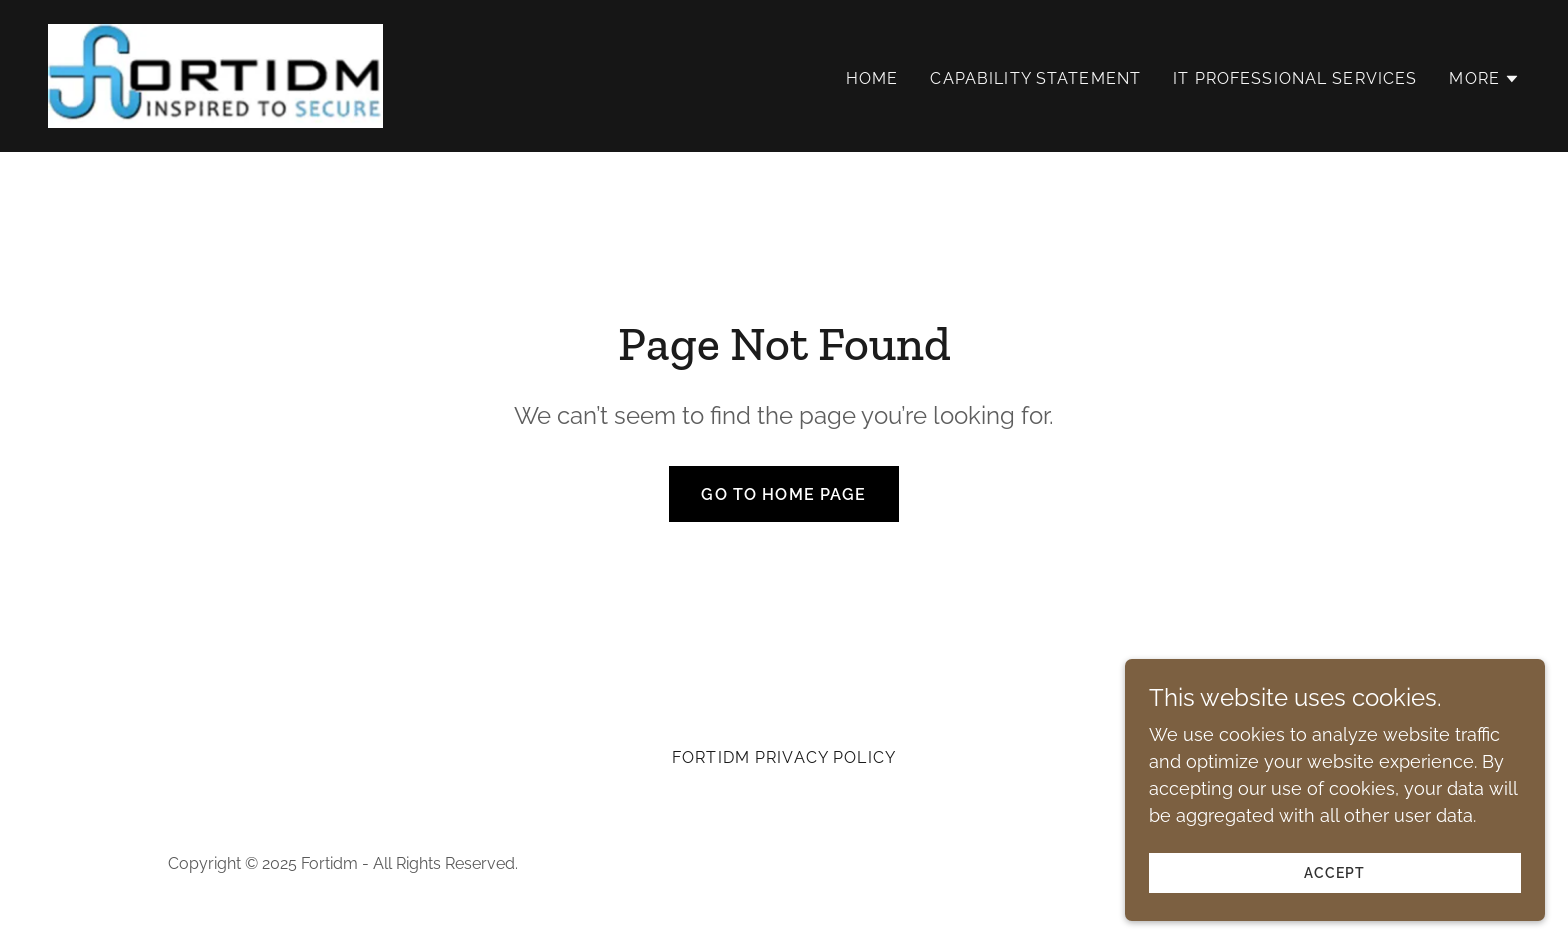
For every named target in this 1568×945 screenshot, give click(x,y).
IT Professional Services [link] (1295, 78)
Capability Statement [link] (1035, 78)
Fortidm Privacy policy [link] (784, 757)
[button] (1484, 79)
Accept (1344, 873)
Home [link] (872, 78)
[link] (215, 74)
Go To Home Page (783, 494)
